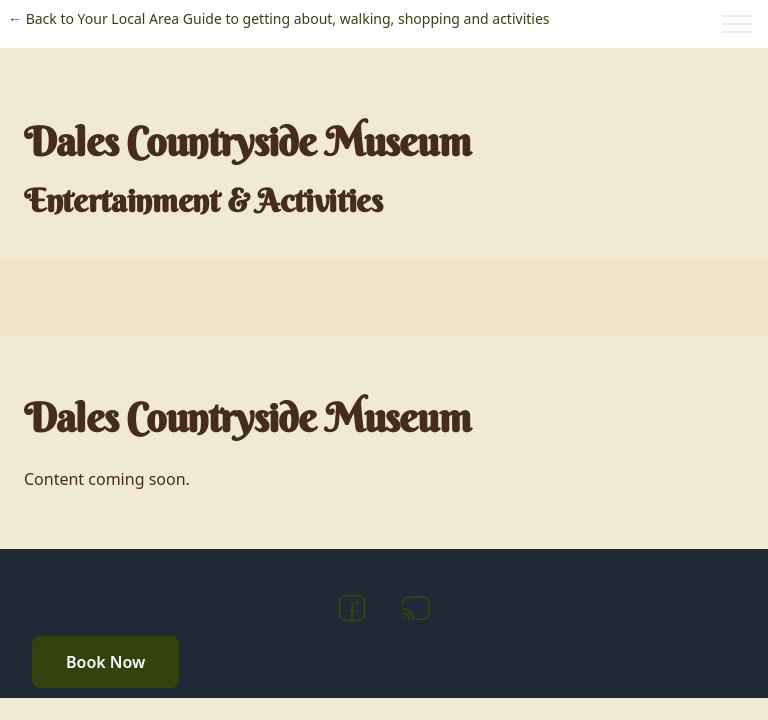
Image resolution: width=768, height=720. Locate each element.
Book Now (105, 662)
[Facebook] (352, 611)
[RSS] (416, 611)
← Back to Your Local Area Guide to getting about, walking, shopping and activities (279, 18)
